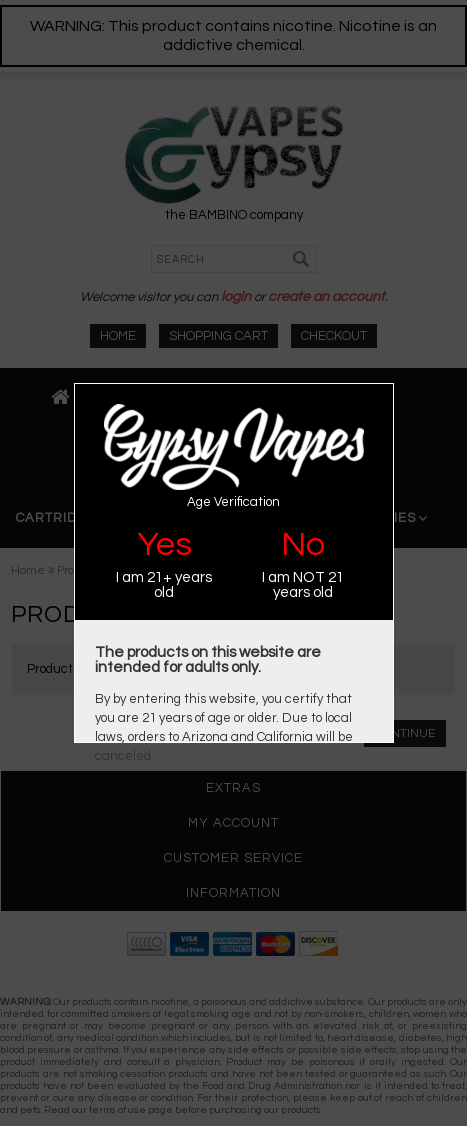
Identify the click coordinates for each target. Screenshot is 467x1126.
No (303, 544)
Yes (164, 544)
